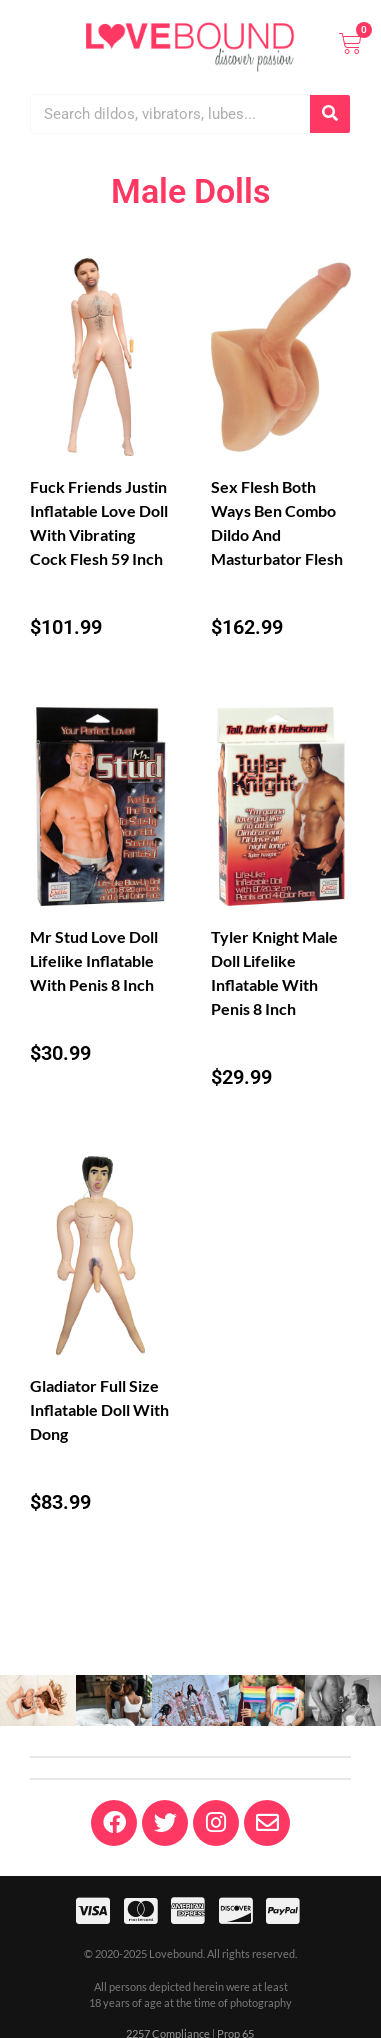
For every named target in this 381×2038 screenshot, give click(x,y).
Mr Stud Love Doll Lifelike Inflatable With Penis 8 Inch (94, 960)
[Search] (330, 114)
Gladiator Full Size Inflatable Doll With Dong (99, 1409)
